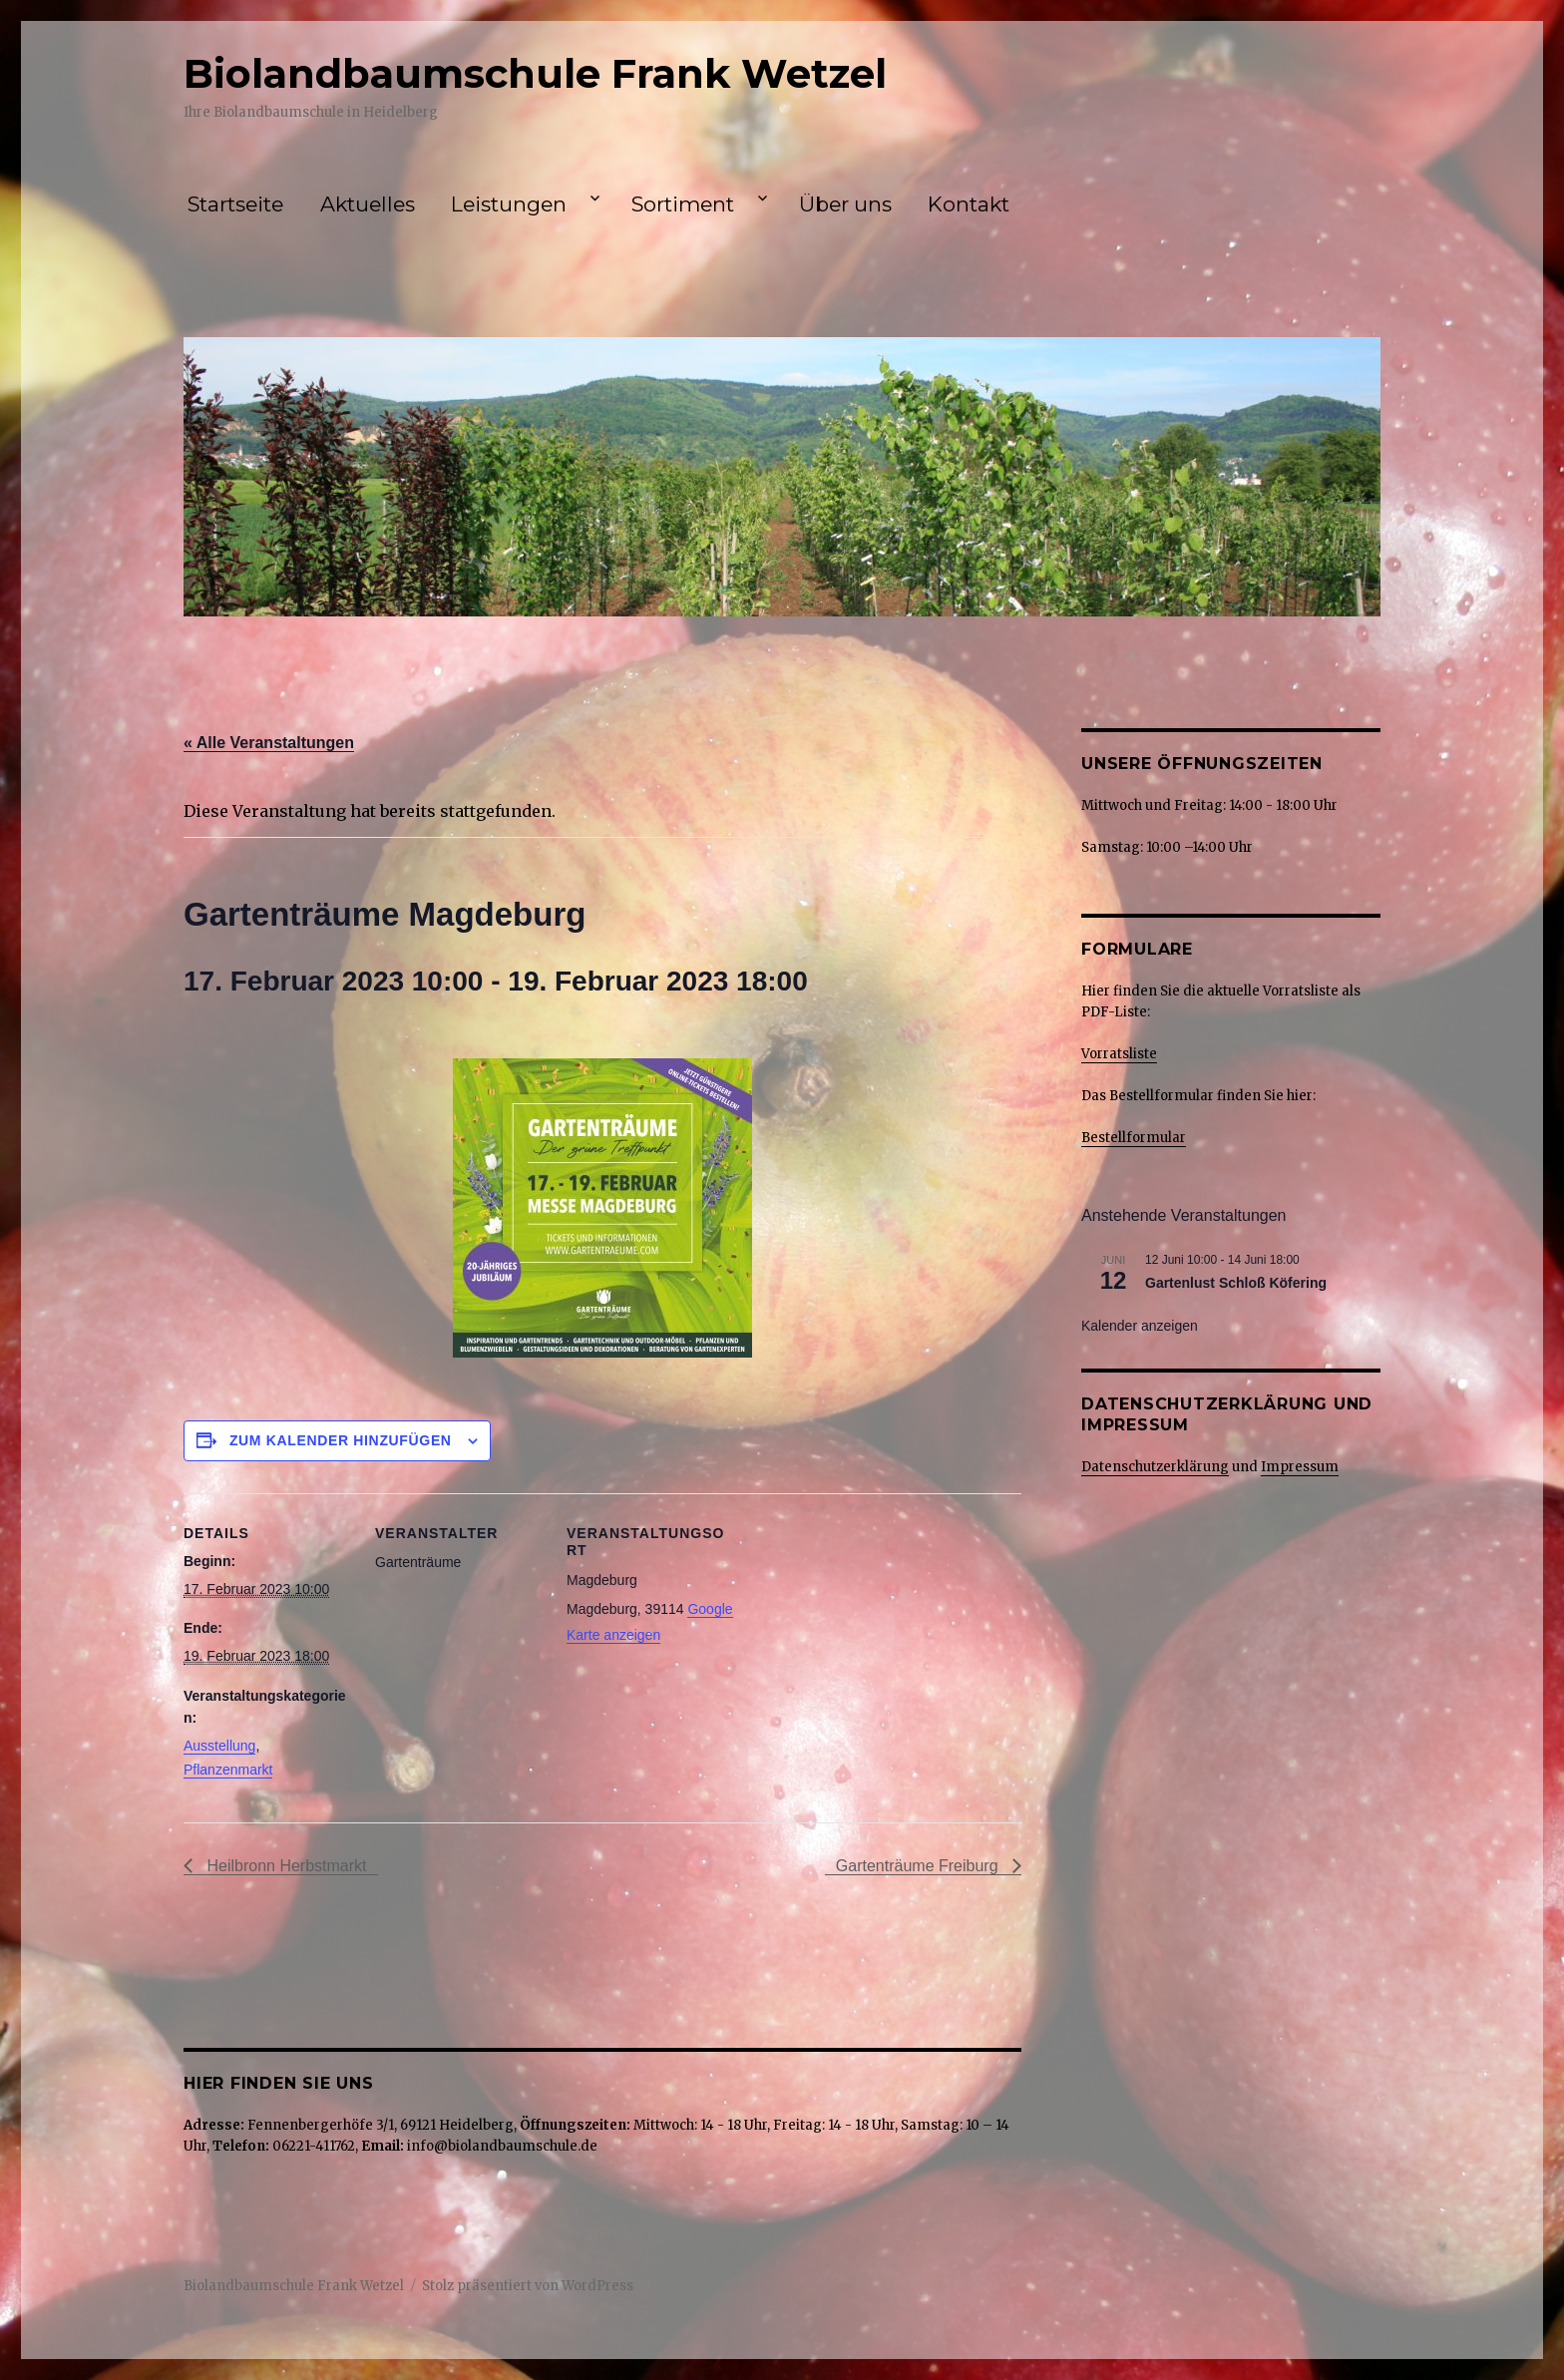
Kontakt (968, 204)
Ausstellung (219, 1746)
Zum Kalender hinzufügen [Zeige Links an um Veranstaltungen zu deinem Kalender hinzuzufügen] (340, 1440)
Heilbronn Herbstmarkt (284, 1865)
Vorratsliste (1119, 1053)
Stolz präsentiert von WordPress (527, 2285)
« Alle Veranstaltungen (269, 742)
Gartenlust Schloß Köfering (1236, 1283)
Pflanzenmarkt (228, 1770)
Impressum (1300, 1466)
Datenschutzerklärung (1155, 1466)
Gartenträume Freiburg (919, 1865)
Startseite (235, 204)
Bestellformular (1133, 1137)
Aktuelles (367, 204)
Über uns (845, 204)
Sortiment (682, 204)
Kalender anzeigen (1139, 1326)
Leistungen (509, 204)
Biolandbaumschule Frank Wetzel (535, 73)
